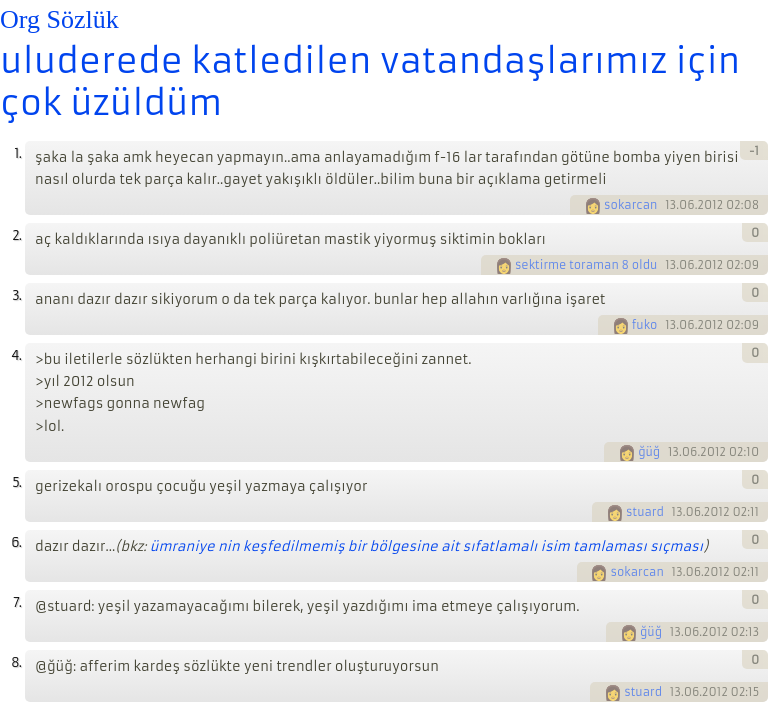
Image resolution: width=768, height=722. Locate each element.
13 (670, 205)
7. (17, 602)
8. (16, 662)
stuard (645, 512)
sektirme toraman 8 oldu (586, 265)
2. (16, 235)
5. (16, 482)
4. (16, 355)
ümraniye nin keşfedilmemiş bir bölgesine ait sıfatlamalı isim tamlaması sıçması (426, 546)
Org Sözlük (59, 19)
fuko (645, 325)
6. (16, 542)
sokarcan (630, 205)
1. (17, 153)
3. (16, 295)
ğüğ (649, 452)
